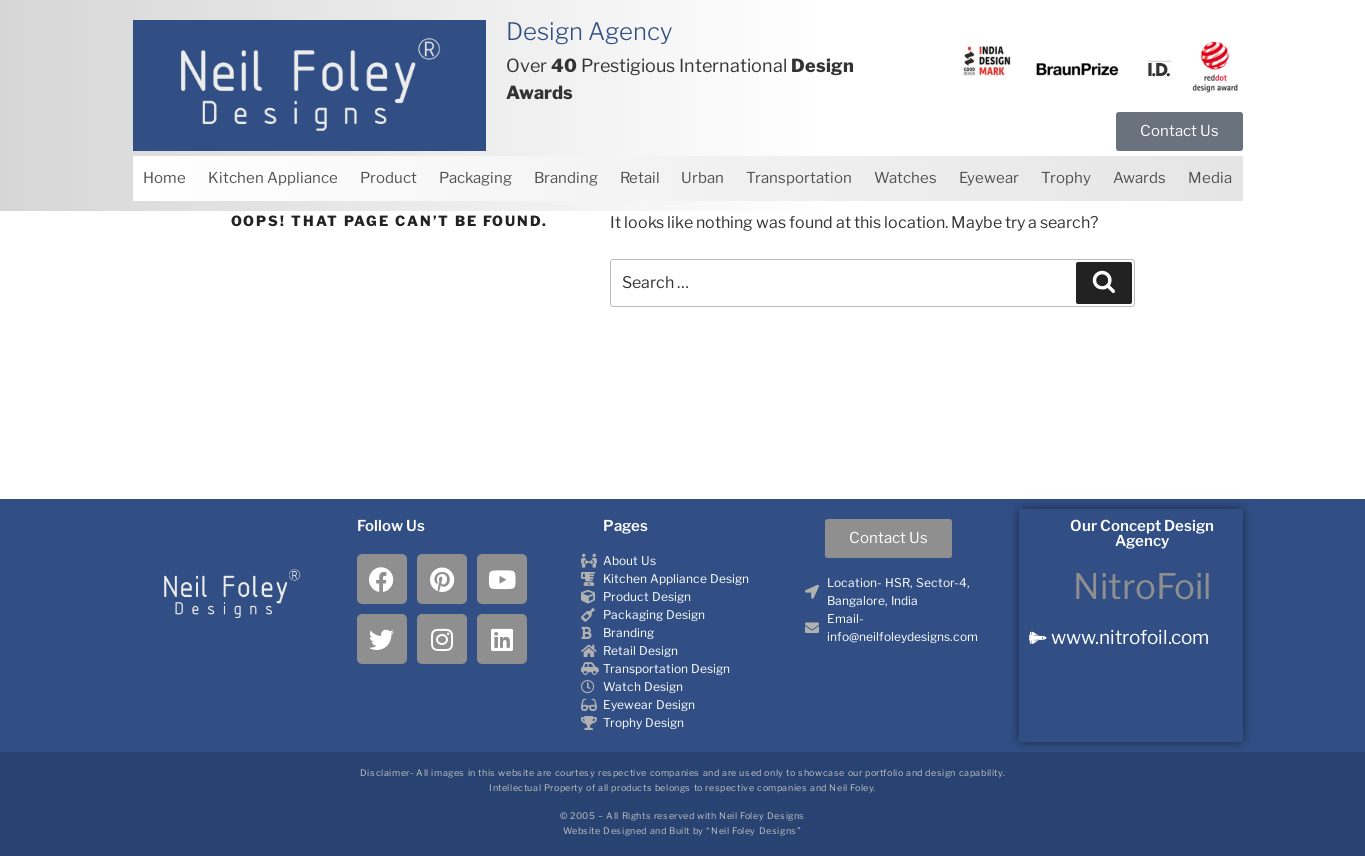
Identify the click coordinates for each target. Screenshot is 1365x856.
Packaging (475, 178)
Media (1210, 178)
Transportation (799, 178)
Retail (640, 178)
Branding (566, 178)
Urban (702, 178)
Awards (1139, 178)
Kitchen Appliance (273, 178)
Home (164, 178)
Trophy (1066, 178)
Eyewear (989, 178)
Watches (905, 178)
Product (388, 178)
